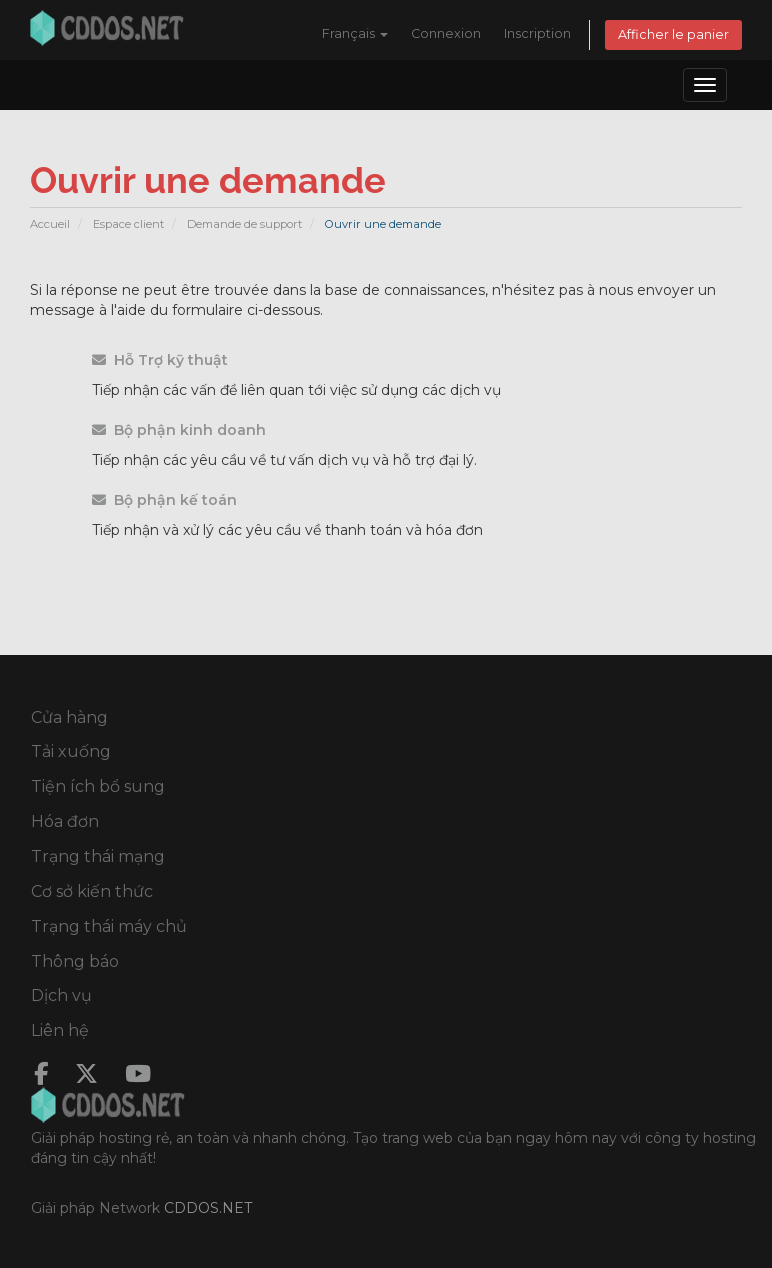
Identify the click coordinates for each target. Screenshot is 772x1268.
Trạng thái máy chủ (109, 926)
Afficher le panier (673, 34)
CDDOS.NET (208, 1208)
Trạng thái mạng (98, 856)
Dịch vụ (61, 995)
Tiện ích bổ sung (98, 786)
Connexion (446, 33)
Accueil (50, 224)
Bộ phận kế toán (164, 500)
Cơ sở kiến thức (92, 891)
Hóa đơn (65, 821)
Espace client (128, 224)
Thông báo (75, 961)
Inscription (537, 33)
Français (355, 33)
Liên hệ (60, 1030)
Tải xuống (71, 751)
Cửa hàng (69, 717)
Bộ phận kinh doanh (179, 430)
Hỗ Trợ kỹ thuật (160, 360)
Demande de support (244, 224)
